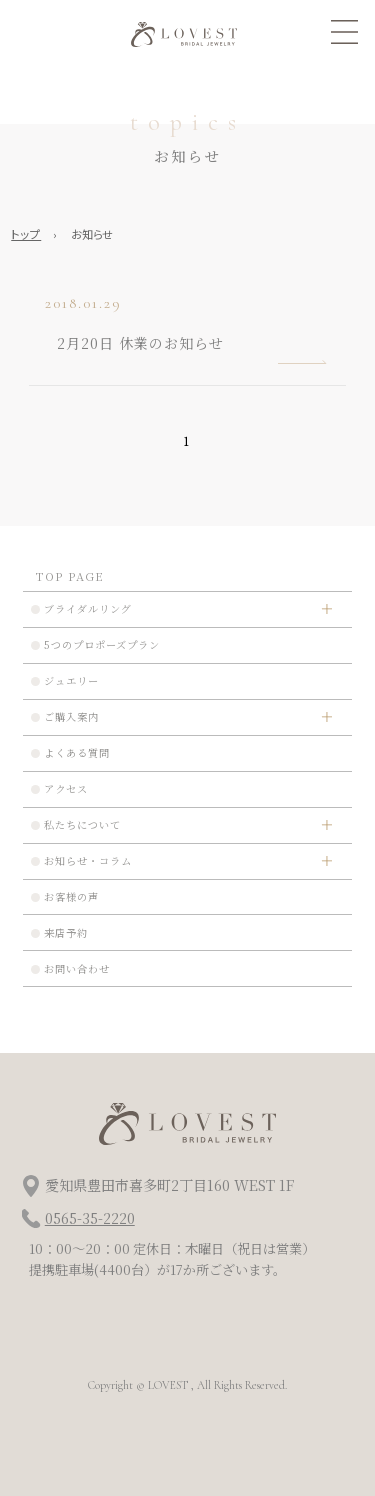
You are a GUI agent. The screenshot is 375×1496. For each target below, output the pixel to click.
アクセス (66, 788)
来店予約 (66, 932)
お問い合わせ (77, 968)
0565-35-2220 (90, 1218)
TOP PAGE (69, 576)
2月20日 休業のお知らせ (140, 343)
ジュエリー (71, 680)
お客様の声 (71, 896)
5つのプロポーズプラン (102, 644)
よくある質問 (77, 752)
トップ (26, 234)
